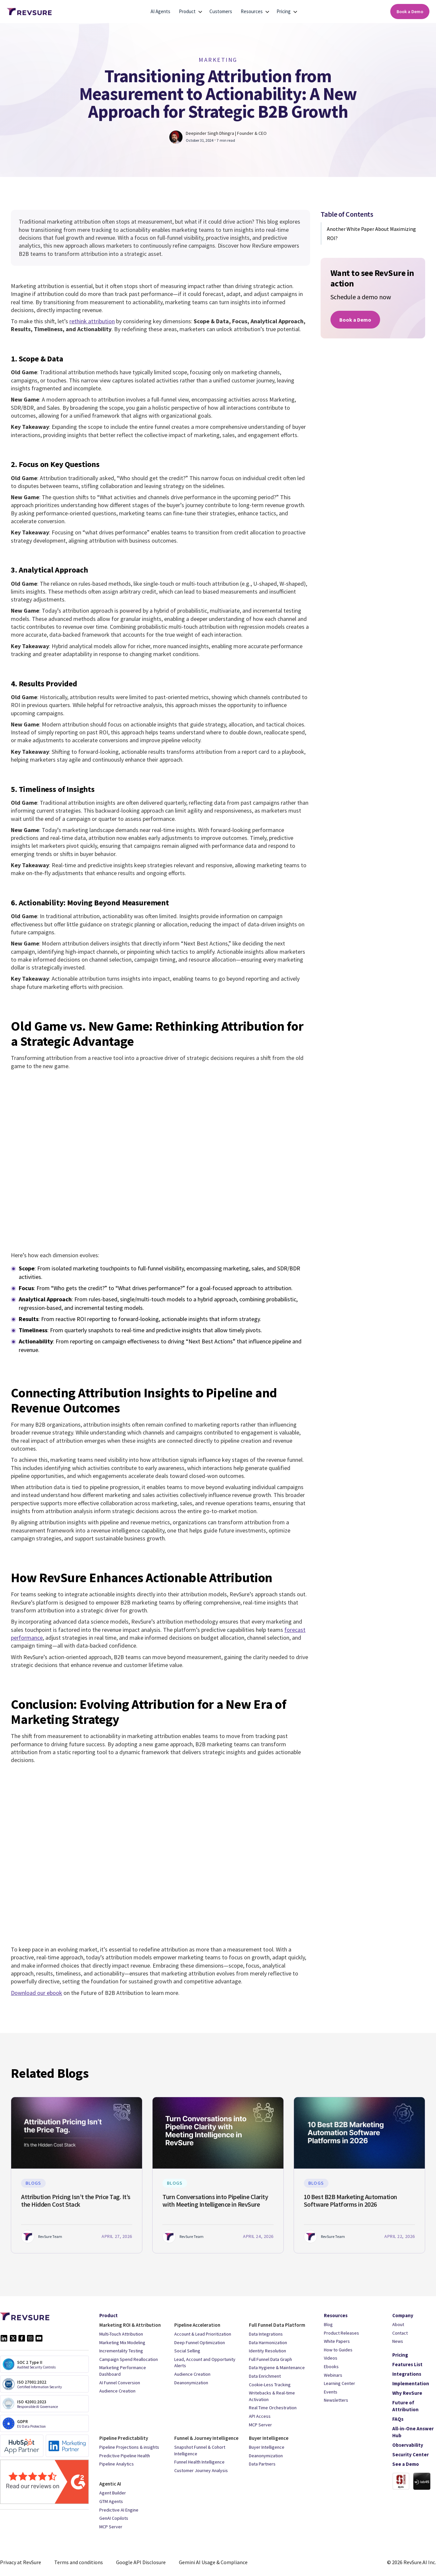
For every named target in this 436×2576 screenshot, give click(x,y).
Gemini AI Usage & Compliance (213, 2562)
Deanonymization (191, 2383)
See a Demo (405, 2464)
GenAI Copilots (113, 2518)
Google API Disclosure (141, 2562)
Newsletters (336, 2400)
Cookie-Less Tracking (270, 2385)
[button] (187, 11)
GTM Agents (111, 2501)
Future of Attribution (405, 2406)
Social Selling (187, 2351)
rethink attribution (92, 321)
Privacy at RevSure (20, 2562)
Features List (407, 2364)
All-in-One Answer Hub (413, 2432)
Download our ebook (36, 1993)
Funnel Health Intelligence (199, 2462)
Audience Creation (117, 2391)
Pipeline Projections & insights (129, 2447)
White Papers (337, 2341)
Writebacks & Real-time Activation (272, 2396)
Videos (330, 2358)
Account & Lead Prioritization (202, 2334)
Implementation (410, 2383)
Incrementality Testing (121, 2351)
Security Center (410, 2454)
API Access (260, 2416)
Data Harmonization (268, 2342)
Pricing (400, 2355)
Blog (328, 2324)
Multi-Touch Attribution (121, 2334)
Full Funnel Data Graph (270, 2359)
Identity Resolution (267, 2351)
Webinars (333, 2375)
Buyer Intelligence (266, 2447)
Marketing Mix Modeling (122, 2342)
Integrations (406, 2374)
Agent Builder (112, 2493)
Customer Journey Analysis (201, 2470)
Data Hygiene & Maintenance (277, 2367)
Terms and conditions (78, 2562)
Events (330, 2392)
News (397, 2341)
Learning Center (339, 2383)
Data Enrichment (265, 2376)
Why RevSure (407, 2393)
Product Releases (341, 2333)
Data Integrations (266, 2334)
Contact (400, 2333)
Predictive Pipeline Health (124, 2456)
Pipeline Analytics (116, 2464)
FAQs (397, 2419)
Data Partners (262, 2464)
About (398, 2324)
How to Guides (338, 2350)
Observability (407, 2445)
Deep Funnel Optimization (199, 2342)
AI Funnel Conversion (119, 2383)
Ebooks (331, 2366)
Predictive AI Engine (118, 2510)
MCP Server (260, 2425)
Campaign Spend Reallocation (128, 2359)
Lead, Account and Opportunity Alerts (204, 2362)
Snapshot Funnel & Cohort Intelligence (199, 2450)
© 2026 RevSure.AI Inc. (411, 2562)
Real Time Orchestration (273, 2408)
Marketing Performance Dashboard (122, 2371)
